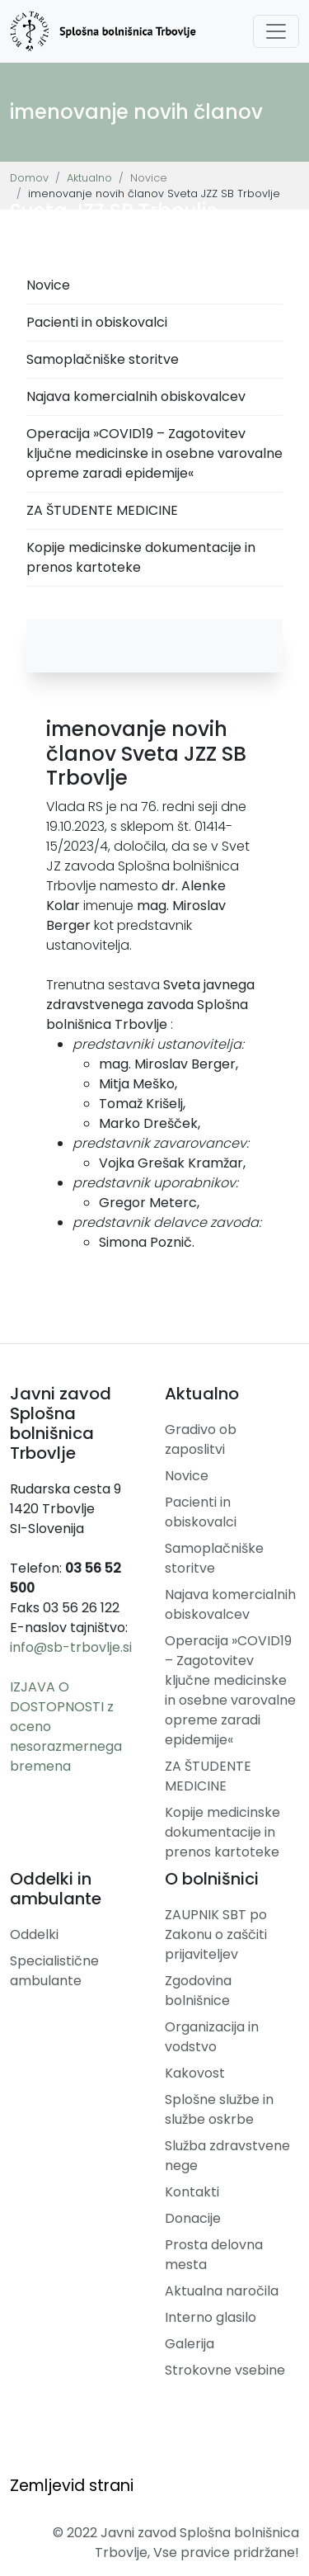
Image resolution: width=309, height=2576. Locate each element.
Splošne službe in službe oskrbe (219, 2109)
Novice (48, 285)
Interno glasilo (210, 2317)
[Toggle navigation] (276, 31)
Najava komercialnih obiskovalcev (136, 396)
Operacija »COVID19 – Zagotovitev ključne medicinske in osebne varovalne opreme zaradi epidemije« (154, 453)
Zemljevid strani (71, 2486)
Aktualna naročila (222, 2290)
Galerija (189, 2343)
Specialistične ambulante (54, 1970)
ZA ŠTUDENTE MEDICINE (102, 510)
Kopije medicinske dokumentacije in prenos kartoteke (140, 557)
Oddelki (34, 1934)
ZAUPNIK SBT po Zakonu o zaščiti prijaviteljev (216, 1934)
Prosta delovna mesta (214, 2254)
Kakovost (195, 2073)
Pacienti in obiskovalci (96, 322)
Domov (29, 178)
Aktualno (89, 178)
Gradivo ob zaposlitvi (200, 1439)
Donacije (193, 2218)
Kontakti (192, 2191)
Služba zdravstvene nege (227, 2155)
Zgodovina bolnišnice (198, 1990)
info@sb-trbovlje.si (71, 1647)
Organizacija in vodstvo (212, 2036)
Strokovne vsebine (225, 2370)
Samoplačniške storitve (102, 359)
